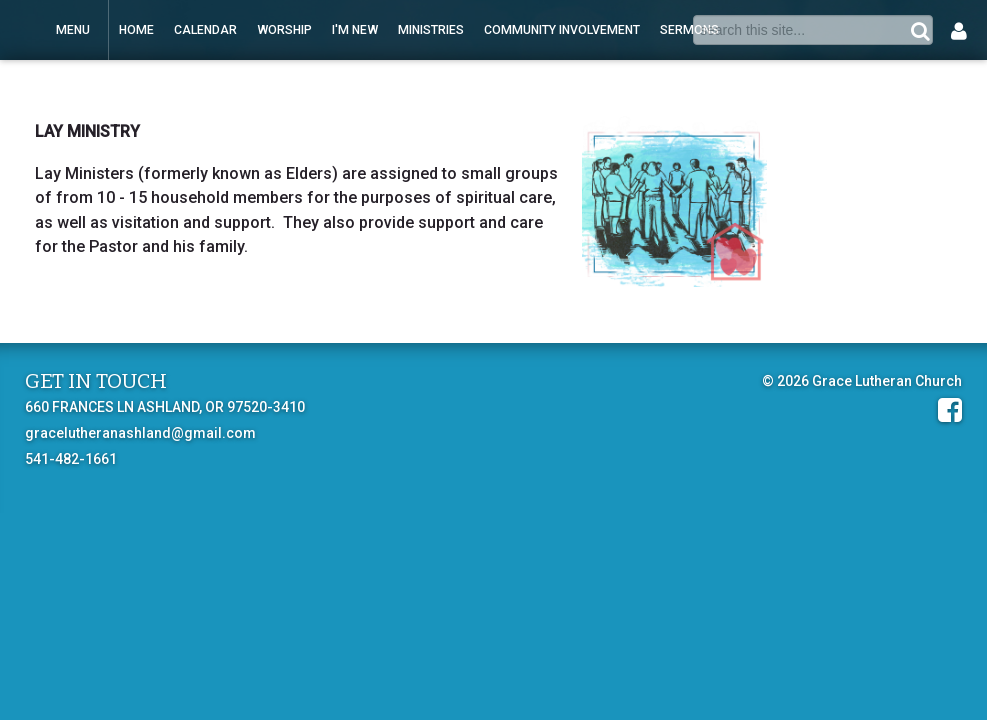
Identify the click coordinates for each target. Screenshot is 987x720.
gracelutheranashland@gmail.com (140, 433)
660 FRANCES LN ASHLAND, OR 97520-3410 (165, 407)
